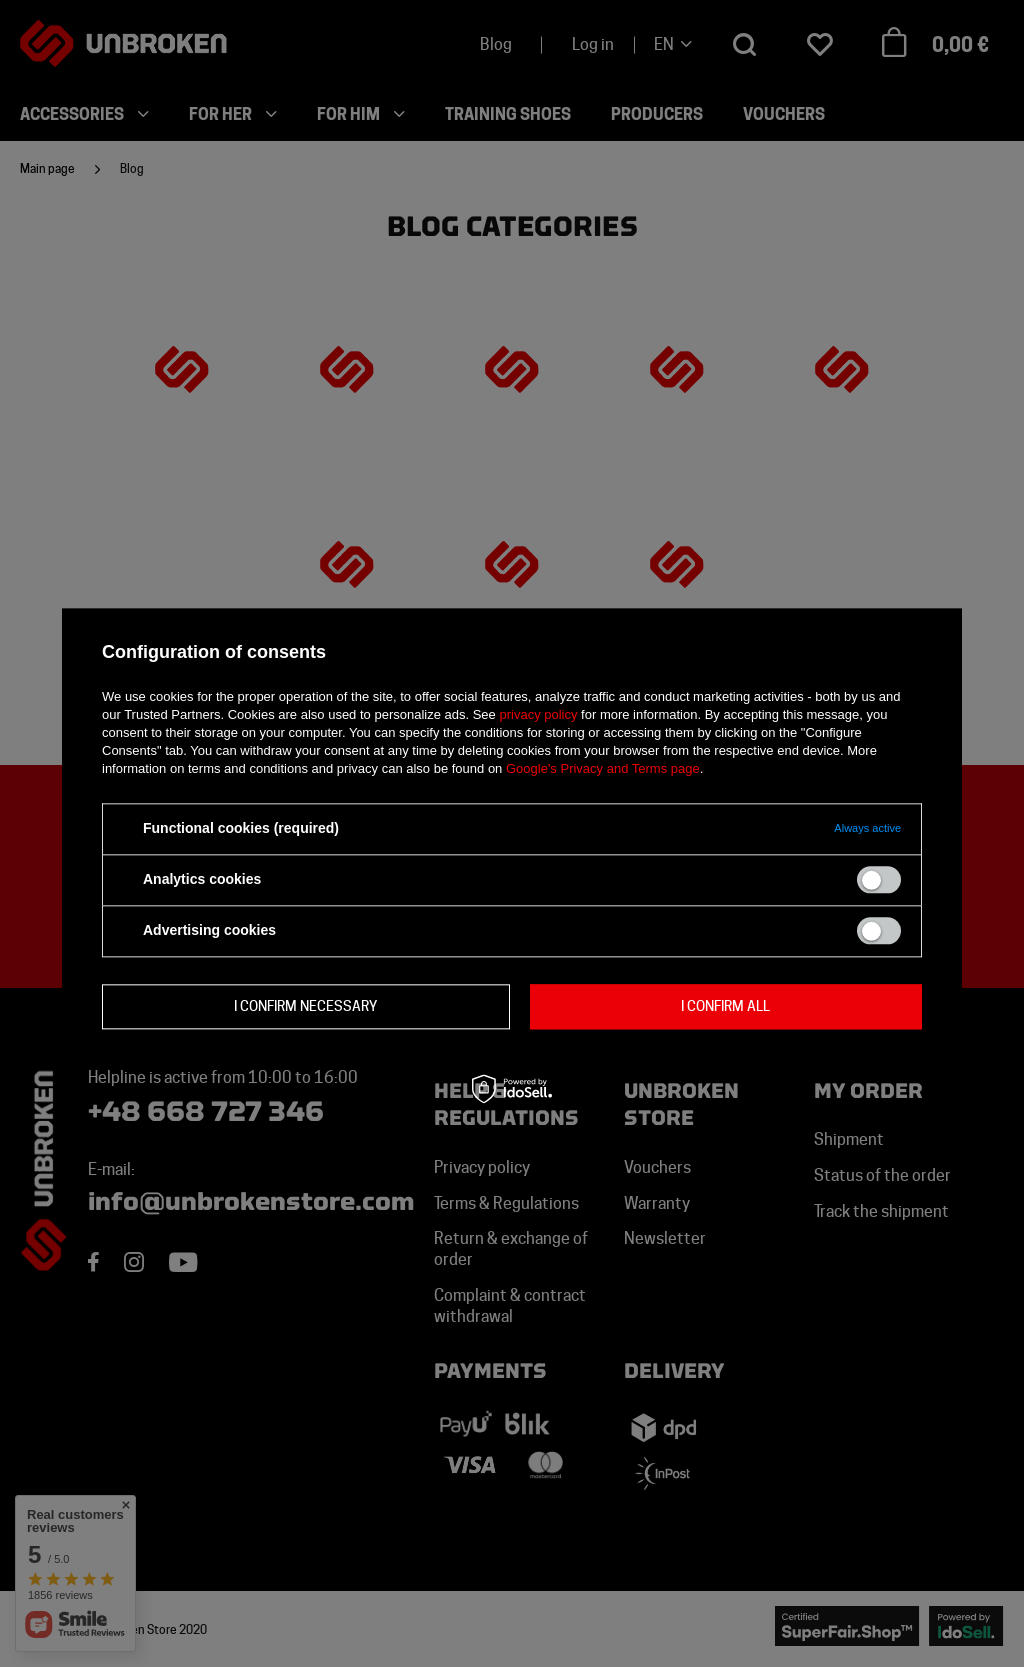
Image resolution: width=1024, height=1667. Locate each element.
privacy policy (538, 714)
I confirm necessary (305, 1006)
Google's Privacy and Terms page (603, 768)
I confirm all (725, 1006)
